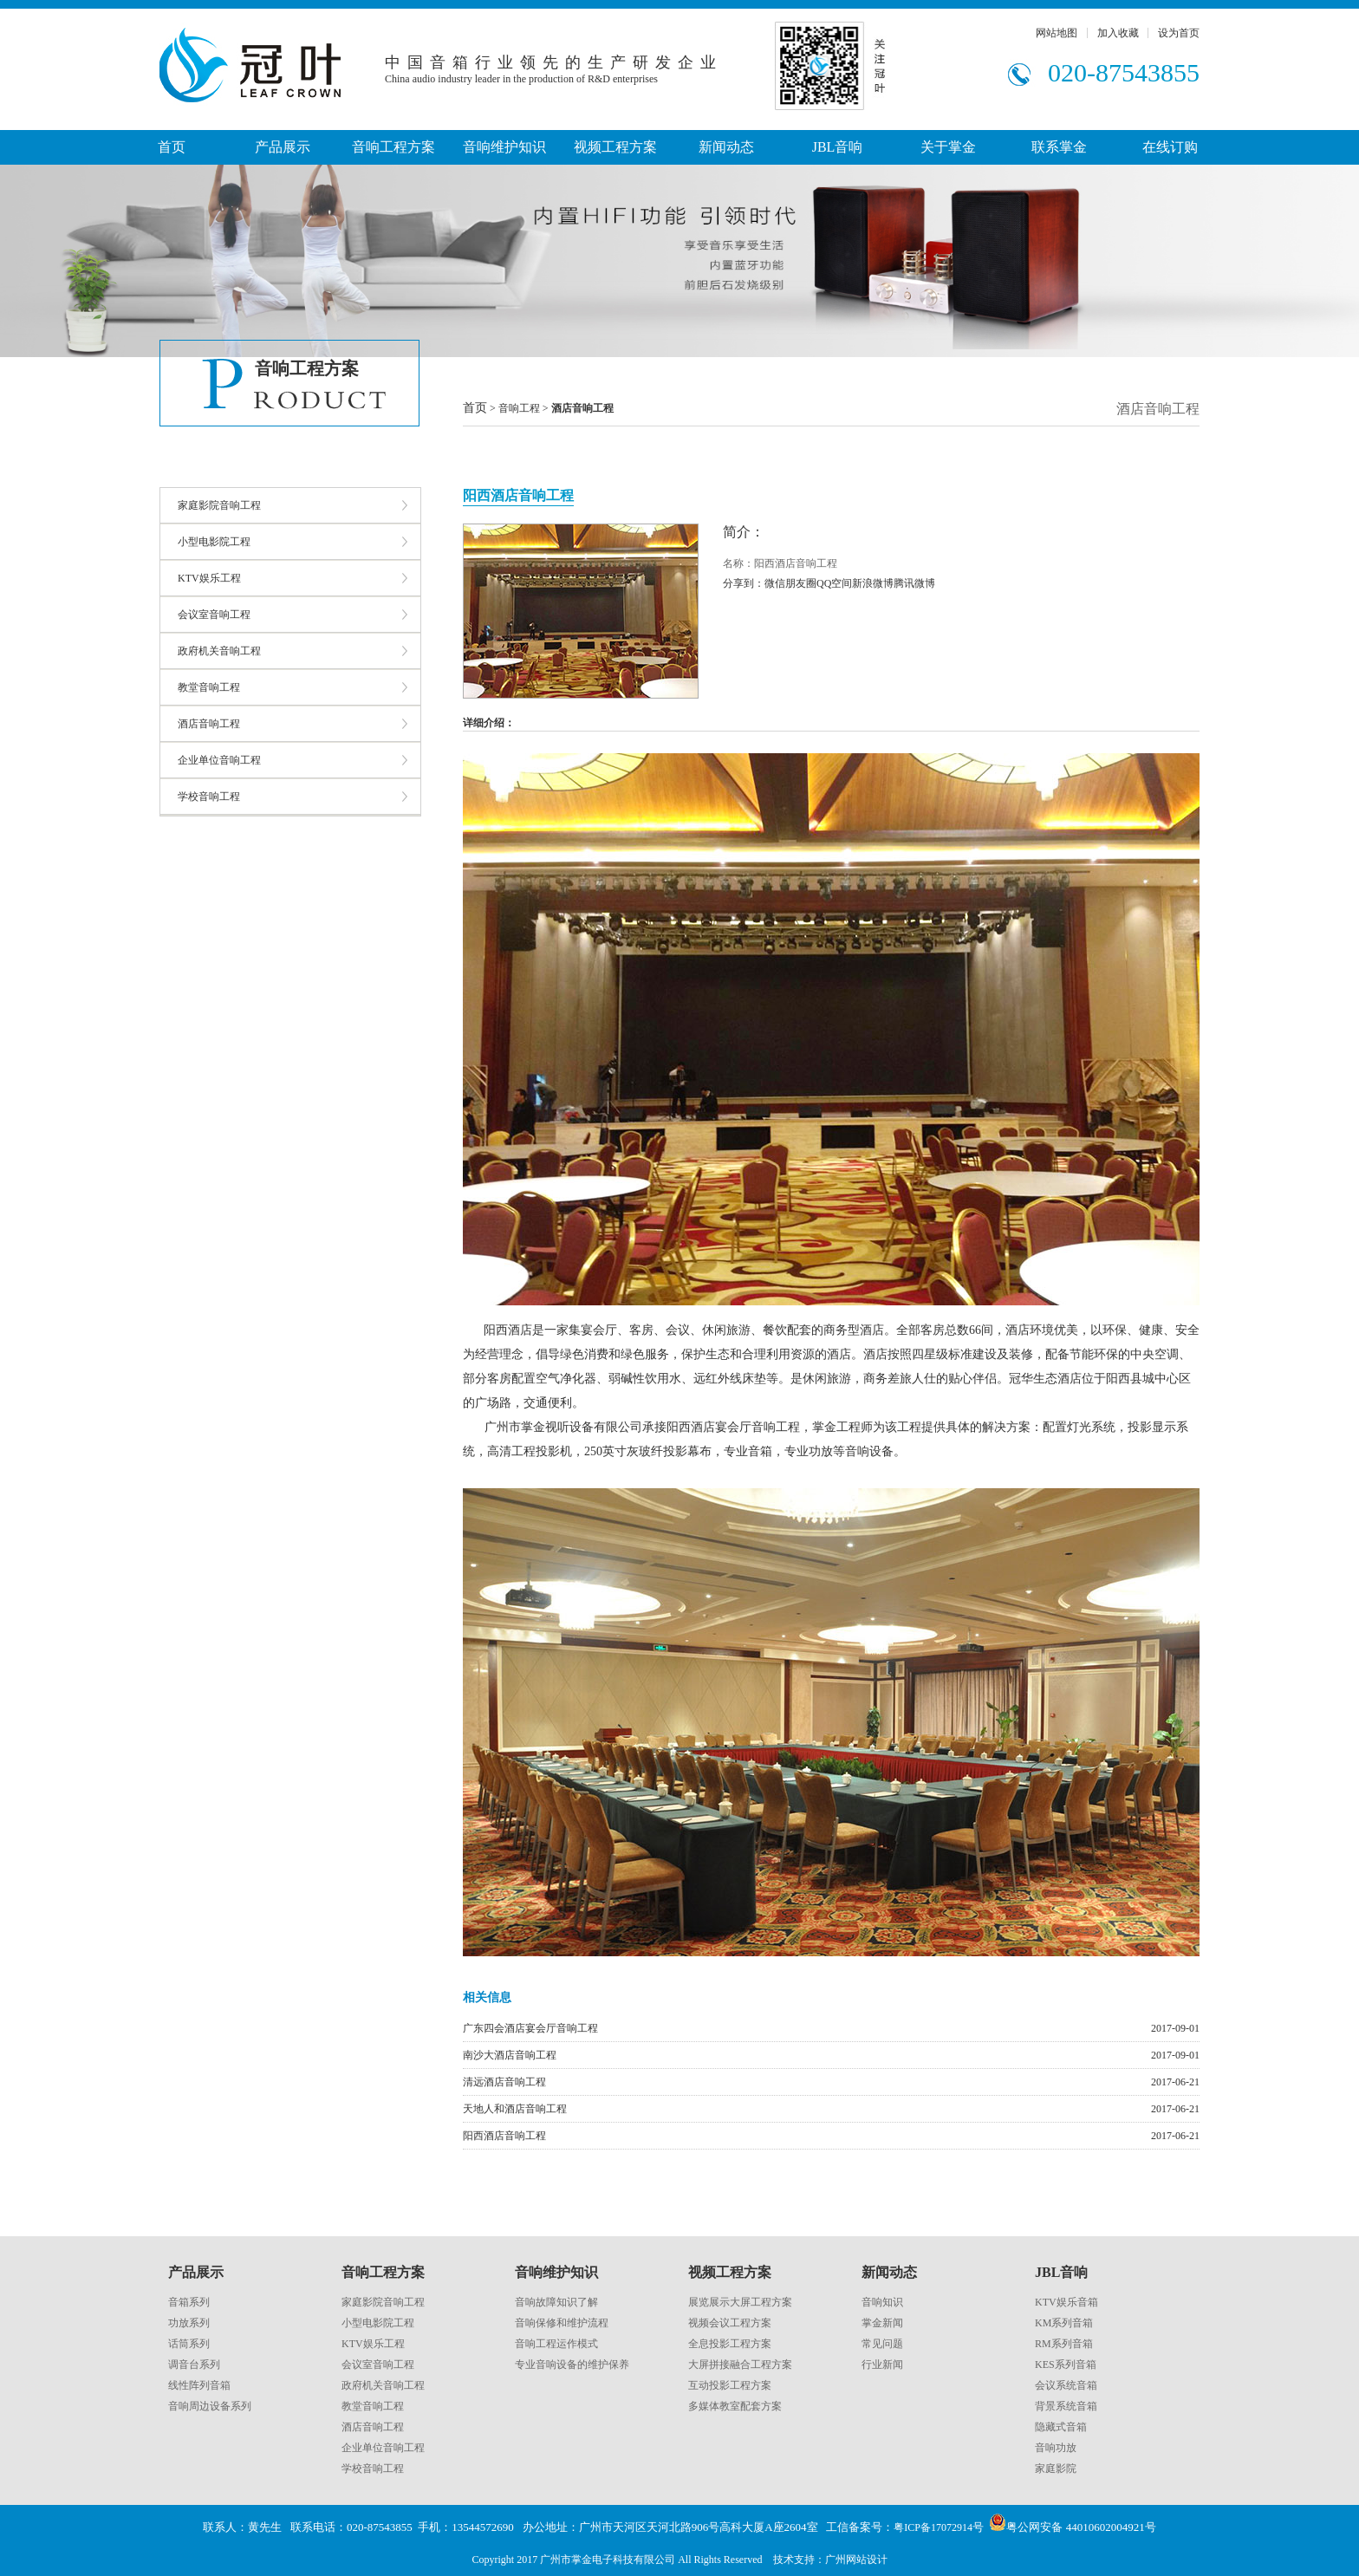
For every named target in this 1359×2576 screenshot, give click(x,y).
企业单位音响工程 (219, 760)
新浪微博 (873, 583)
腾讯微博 (914, 583)
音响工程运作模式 (556, 2344)
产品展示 (282, 147)
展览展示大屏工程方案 (740, 2302)
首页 (171, 147)
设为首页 (1179, 33)
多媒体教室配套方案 (735, 2406)
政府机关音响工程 (219, 651)
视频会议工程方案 (729, 2323)
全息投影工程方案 (729, 2344)
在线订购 (1170, 147)
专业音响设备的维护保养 (572, 2364)
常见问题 (882, 2344)
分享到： (743, 583)
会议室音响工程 (214, 614)
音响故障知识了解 (556, 2302)
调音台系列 (194, 2364)
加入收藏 (1118, 33)
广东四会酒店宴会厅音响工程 (530, 2028)
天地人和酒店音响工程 (515, 2109)
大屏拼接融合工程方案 (740, 2364)
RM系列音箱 (1064, 2344)
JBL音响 (837, 147)
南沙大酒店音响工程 (509, 2055)
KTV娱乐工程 (209, 578)
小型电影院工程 (214, 542)
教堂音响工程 (209, 687)
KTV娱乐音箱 (1066, 2302)
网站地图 (1056, 33)
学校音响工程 (209, 796)
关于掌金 (948, 147)
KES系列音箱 (1065, 2364)
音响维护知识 (504, 147)
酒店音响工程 (209, 724)
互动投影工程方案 (729, 2385)
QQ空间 (834, 583)
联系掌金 (1059, 147)
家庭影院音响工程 (219, 505)
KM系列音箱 (1064, 2323)
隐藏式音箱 (1061, 2427)
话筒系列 (189, 2344)
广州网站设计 (856, 2559)
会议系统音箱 (1066, 2385)
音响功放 (1055, 2448)
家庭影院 (1055, 2468)
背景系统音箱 (1066, 2406)
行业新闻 (882, 2364)
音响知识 (882, 2302)
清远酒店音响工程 (504, 2082)
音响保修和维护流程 (561, 2323)
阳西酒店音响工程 (504, 2136)
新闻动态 (726, 147)
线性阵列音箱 (199, 2385)
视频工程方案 (615, 147)
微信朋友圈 (790, 583)
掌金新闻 (882, 2323)
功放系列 (189, 2323)
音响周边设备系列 (209, 2406)
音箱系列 (189, 2302)
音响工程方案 (393, 147)
